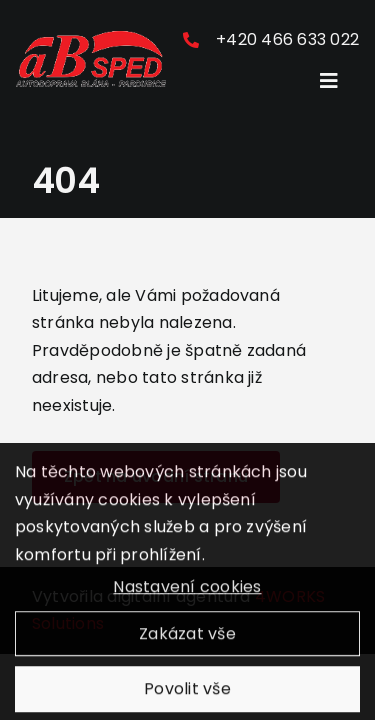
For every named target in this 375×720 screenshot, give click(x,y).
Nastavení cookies (187, 592)
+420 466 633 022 (287, 39)
